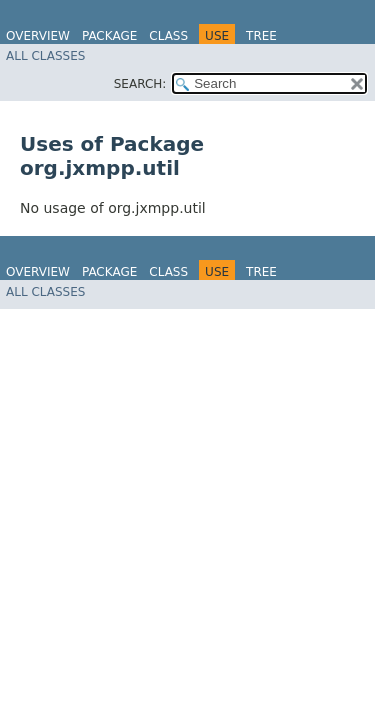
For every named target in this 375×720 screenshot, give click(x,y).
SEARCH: (140, 84)
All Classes (45, 56)
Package (109, 36)
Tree (261, 36)
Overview (38, 36)
